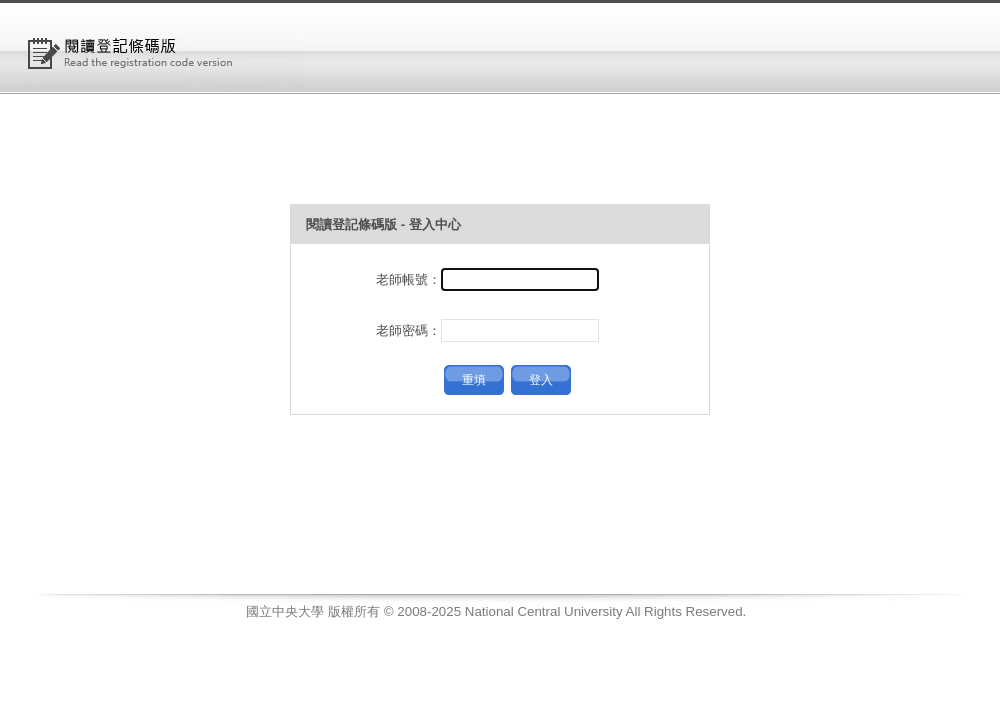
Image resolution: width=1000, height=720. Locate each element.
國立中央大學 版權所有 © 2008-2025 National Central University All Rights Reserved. (496, 611)
